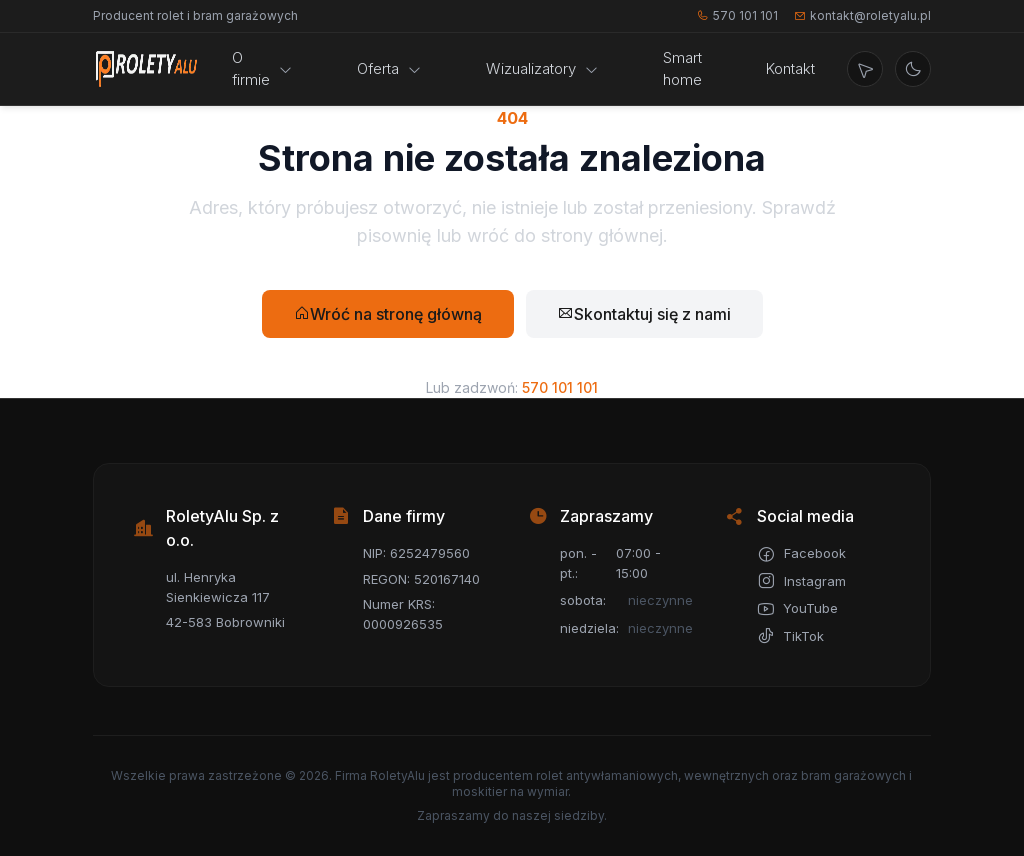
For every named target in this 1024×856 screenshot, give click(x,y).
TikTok (790, 636)
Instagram (801, 581)
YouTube (797, 609)
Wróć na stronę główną (388, 314)
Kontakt (790, 68)
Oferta (389, 68)
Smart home (682, 69)
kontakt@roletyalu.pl (862, 15)
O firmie (262, 69)
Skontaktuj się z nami (644, 314)
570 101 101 (737, 15)
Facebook (801, 554)
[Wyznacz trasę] (865, 69)
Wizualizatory (542, 68)
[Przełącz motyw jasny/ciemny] (913, 69)
